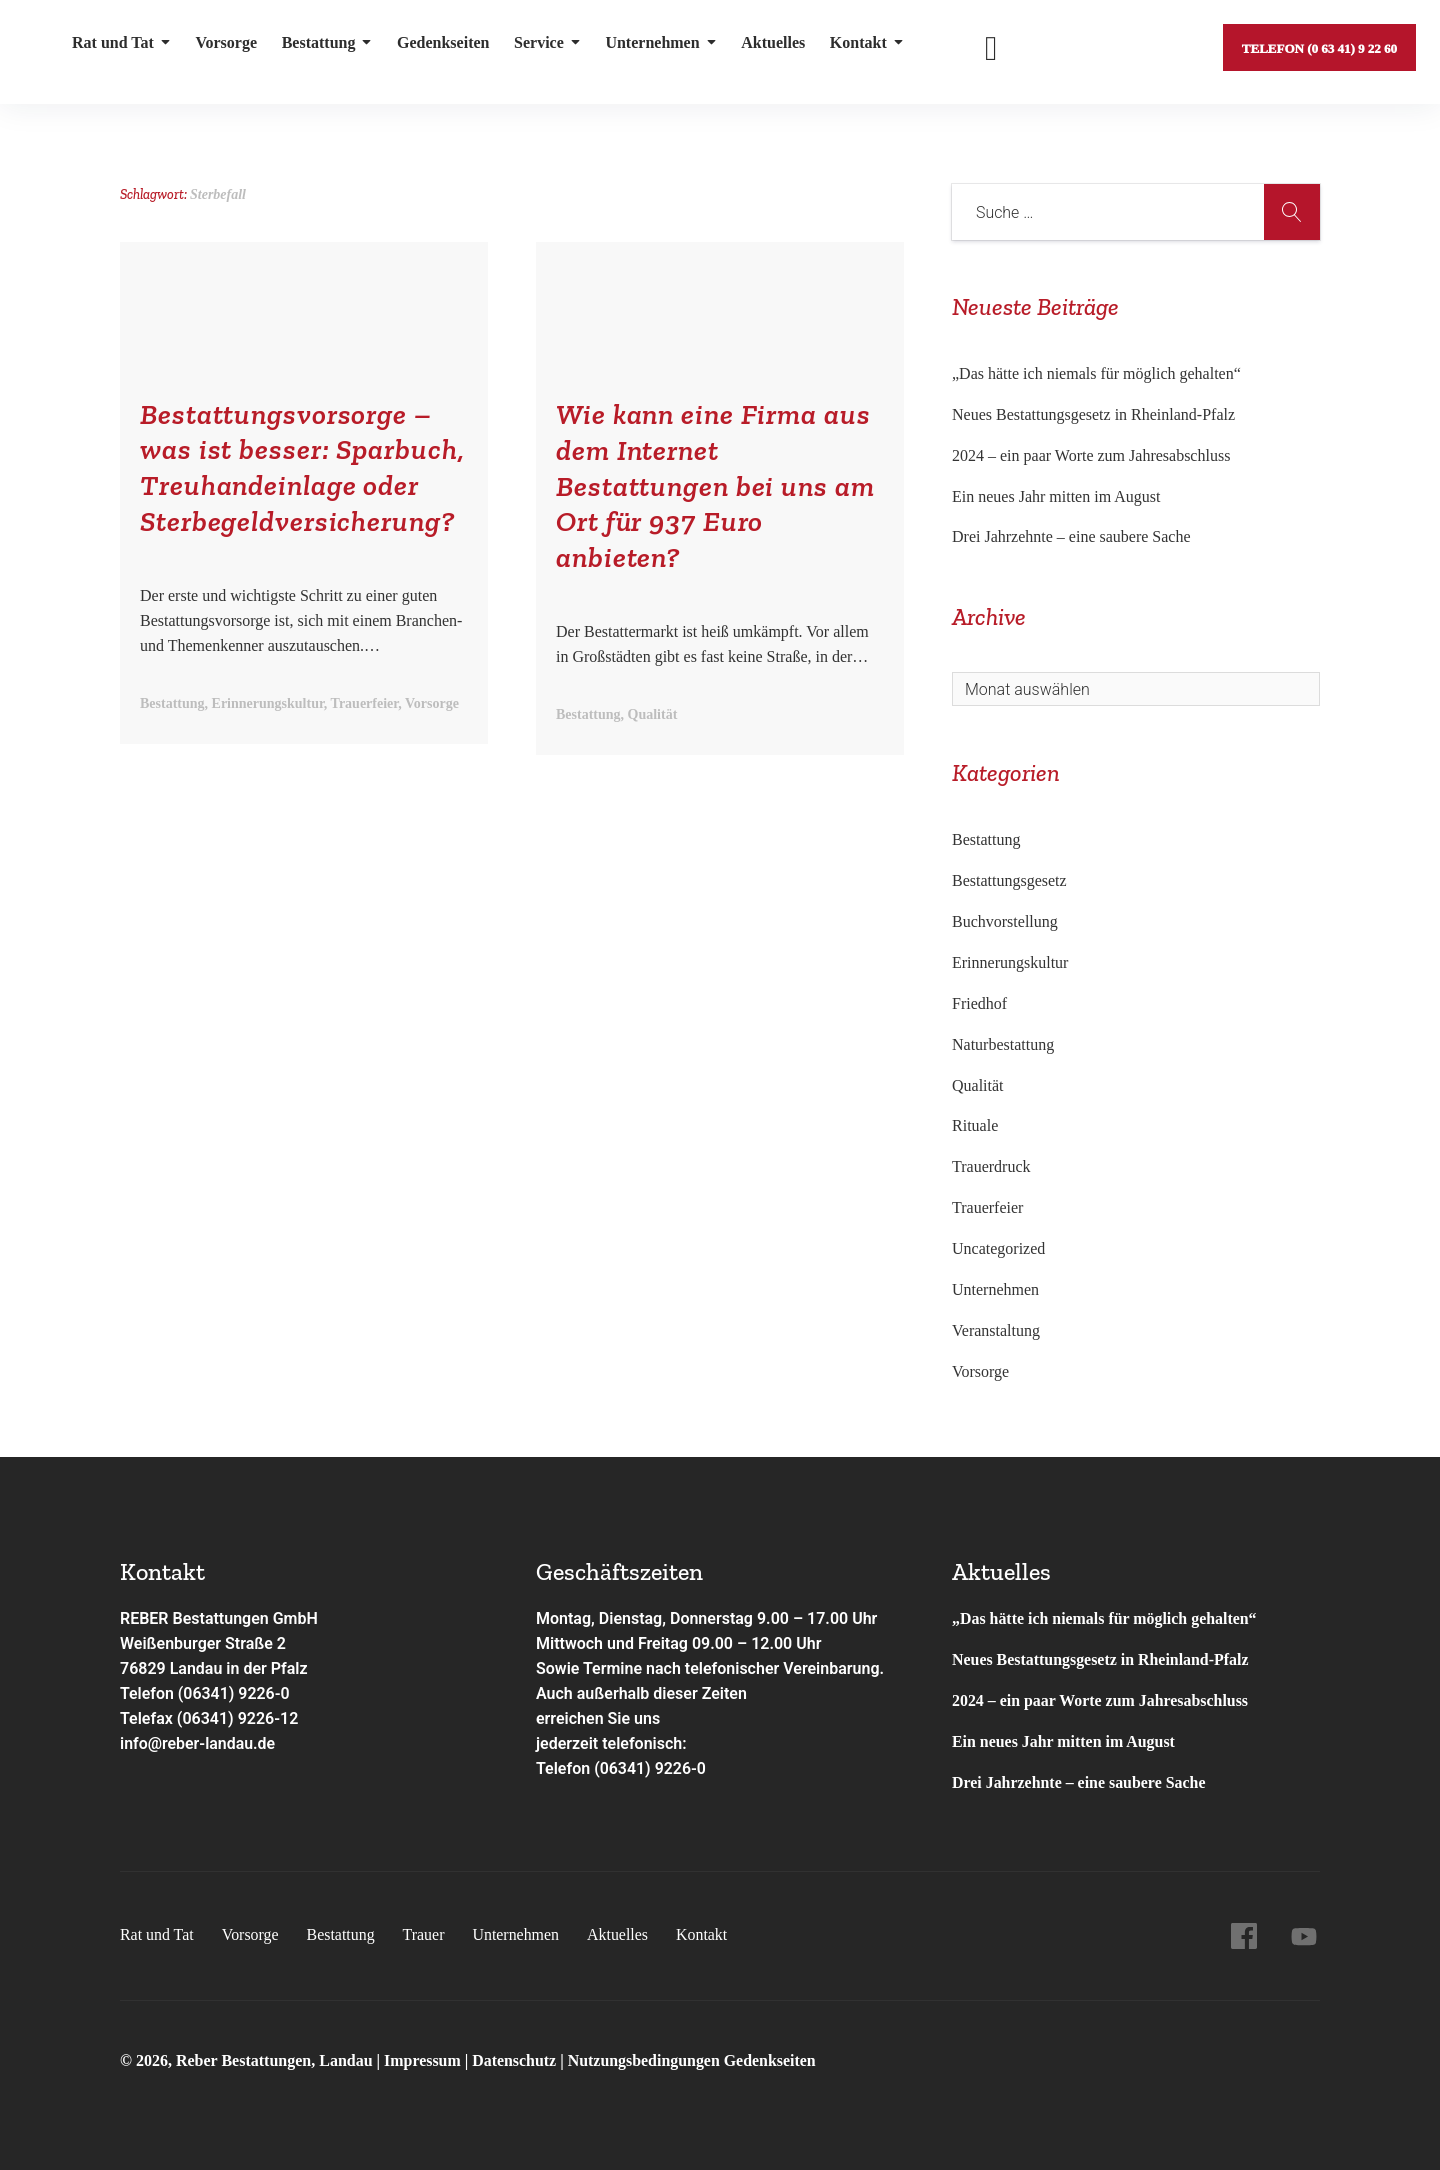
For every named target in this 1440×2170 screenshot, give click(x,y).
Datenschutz (515, 2060)
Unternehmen (657, 44)
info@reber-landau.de (198, 1743)
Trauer (425, 1934)
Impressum (424, 2060)
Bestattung (325, 44)
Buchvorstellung (1005, 921)
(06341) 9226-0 (650, 1768)
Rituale (975, 1125)
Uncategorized (998, 1248)
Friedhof (979, 1003)
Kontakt (863, 44)
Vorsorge (226, 44)
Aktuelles (770, 44)
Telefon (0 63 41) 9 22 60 (1318, 44)
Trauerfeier (987, 1207)
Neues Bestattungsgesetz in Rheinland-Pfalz (1095, 414)
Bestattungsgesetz (1009, 880)
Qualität (978, 1085)
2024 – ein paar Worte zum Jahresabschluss (1091, 455)
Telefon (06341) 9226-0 (205, 1693)
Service (545, 44)
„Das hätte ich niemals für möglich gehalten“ (1096, 373)
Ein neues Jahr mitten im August (1056, 496)
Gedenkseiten (441, 44)
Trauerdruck (991, 1166)
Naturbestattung (1003, 1044)
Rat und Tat (121, 44)
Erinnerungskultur (1010, 962)
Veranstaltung (996, 1330)
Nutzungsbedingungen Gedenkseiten (693, 2060)
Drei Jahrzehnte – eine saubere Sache (1071, 536)
